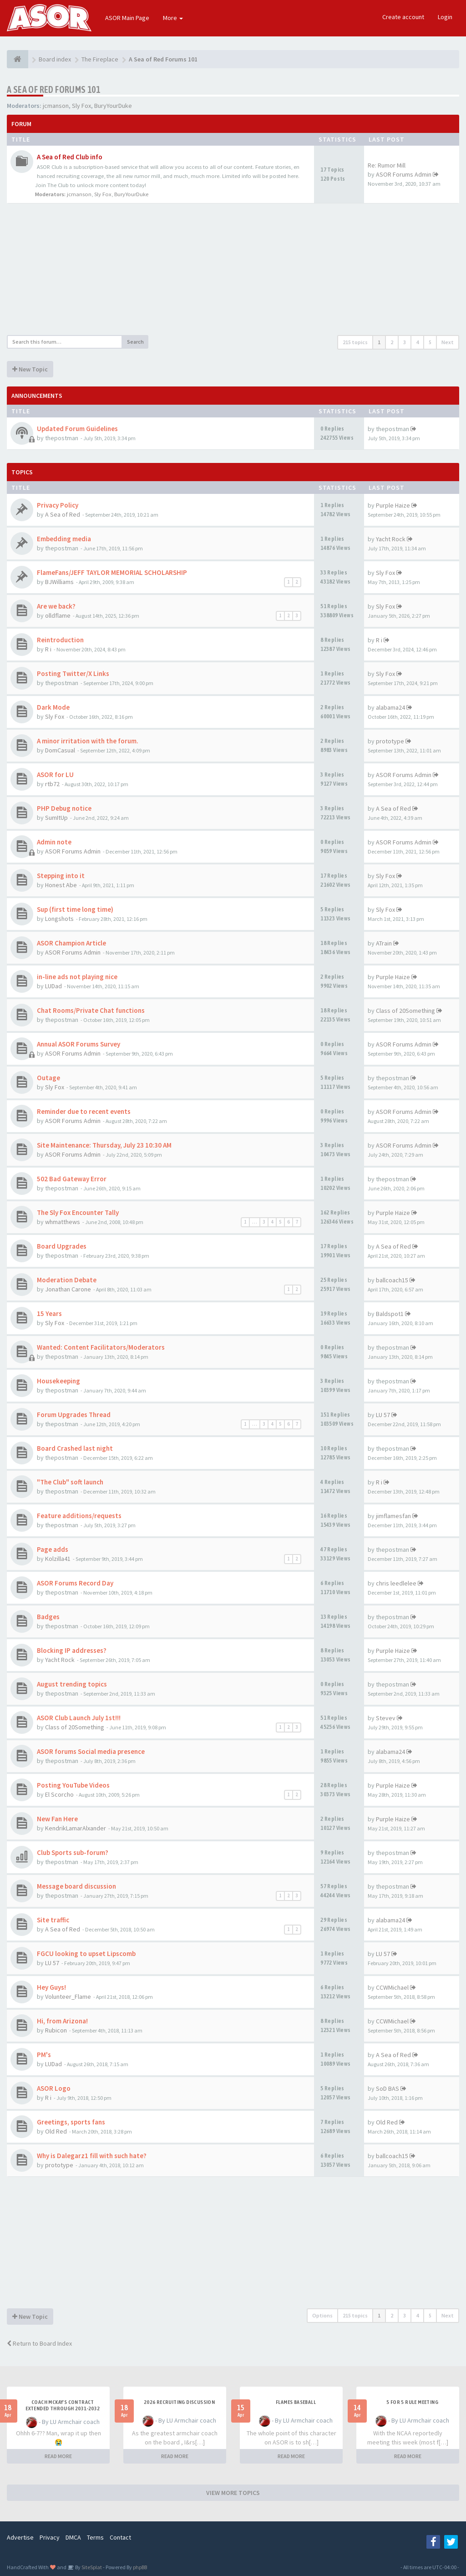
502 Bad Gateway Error (71, 1178)
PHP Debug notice (64, 808)
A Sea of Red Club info (69, 156)
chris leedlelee (396, 1583)
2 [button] (391, 342)
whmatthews (62, 1222)
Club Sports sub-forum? (72, 1852)
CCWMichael (392, 1987)
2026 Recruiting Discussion (179, 2402)
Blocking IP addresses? (71, 1650)
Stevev (385, 1718)
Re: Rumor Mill (386, 165)
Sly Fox (81, 106)
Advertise (20, 2537)
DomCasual (60, 750)
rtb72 (52, 784)
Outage (48, 1077)
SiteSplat (91, 2567)
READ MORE (58, 2456)
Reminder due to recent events (84, 1111)
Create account (403, 17)
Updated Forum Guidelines (77, 428)
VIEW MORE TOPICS (233, 2493)
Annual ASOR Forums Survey (78, 1044)
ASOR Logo (54, 2088)
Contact (120, 2537)
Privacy (50, 2537)
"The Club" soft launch (70, 1482)
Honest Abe (61, 885)
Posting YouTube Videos (73, 1785)
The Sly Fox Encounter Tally (78, 1212)
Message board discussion (76, 1886)
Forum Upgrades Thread (74, 1414)
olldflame (58, 615)
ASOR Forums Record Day (75, 1583)
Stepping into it (61, 875)
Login (445, 17)
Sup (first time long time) (75, 909)
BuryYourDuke (113, 106)
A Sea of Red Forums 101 (53, 89)
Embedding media (64, 538)
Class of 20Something (405, 1010)
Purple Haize (393, 505)
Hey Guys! (51, 1987)
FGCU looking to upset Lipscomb (86, 1953)
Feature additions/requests (79, 1515)
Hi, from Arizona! (62, 2021)
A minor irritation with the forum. (87, 741)
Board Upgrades (61, 1246)
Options (322, 2315)
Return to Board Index (39, 2343)
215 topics (355, 342)
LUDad (53, 986)
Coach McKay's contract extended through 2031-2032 (62, 2405)
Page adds (52, 1549)
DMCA (73, 2537)
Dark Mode (53, 707)
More (173, 18)
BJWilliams (59, 582)
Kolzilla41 (58, 1559)
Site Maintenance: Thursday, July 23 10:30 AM (104, 1145)
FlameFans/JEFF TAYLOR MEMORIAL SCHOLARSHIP (112, 572)
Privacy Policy (57, 505)
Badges (48, 1616)
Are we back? (56, 606)
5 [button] (430, 342)
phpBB (140, 2567)
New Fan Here (57, 1818)
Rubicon (56, 2030)
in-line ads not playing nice (77, 976)
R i (48, 649)
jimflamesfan (393, 1516)
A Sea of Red (62, 514)
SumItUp (56, 817)
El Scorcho (59, 1794)
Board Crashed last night (75, 1448)
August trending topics (72, 1684)
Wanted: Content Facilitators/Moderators (101, 1347)
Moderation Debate (66, 1279)
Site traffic (53, 1919)
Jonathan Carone (68, 1289)
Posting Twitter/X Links (73, 673)
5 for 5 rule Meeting (412, 2402)
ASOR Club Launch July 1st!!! (79, 1717)
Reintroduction (60, 639)
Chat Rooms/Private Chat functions (91, 1010)
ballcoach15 (392, 1280)
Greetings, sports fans (71, 2122)
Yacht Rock (390, 539)
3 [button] (404, 342)
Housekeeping (58, 1381)
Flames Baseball (296, 2402)
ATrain (384, 943)
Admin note (54, 842)
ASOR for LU (55, 774)
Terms (95, 2537)
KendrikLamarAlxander (75, 1828)
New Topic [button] (30, 369)
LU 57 (383, 1415)
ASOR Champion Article (71, 943)
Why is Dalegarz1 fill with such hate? (92, 2155)
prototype (390, 741)
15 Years (49, 1313)
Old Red (56, 2131)
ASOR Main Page (127, 18)
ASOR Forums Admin (403, 174)
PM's (44, 2054)
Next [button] (447, 342)
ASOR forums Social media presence (91, 1751)
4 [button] (417, 342)
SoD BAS (387, 2088)
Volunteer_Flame (68, 1996)
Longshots (59, 919)
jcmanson (56, 106)
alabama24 (390, 707)
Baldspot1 (390, 1314)
